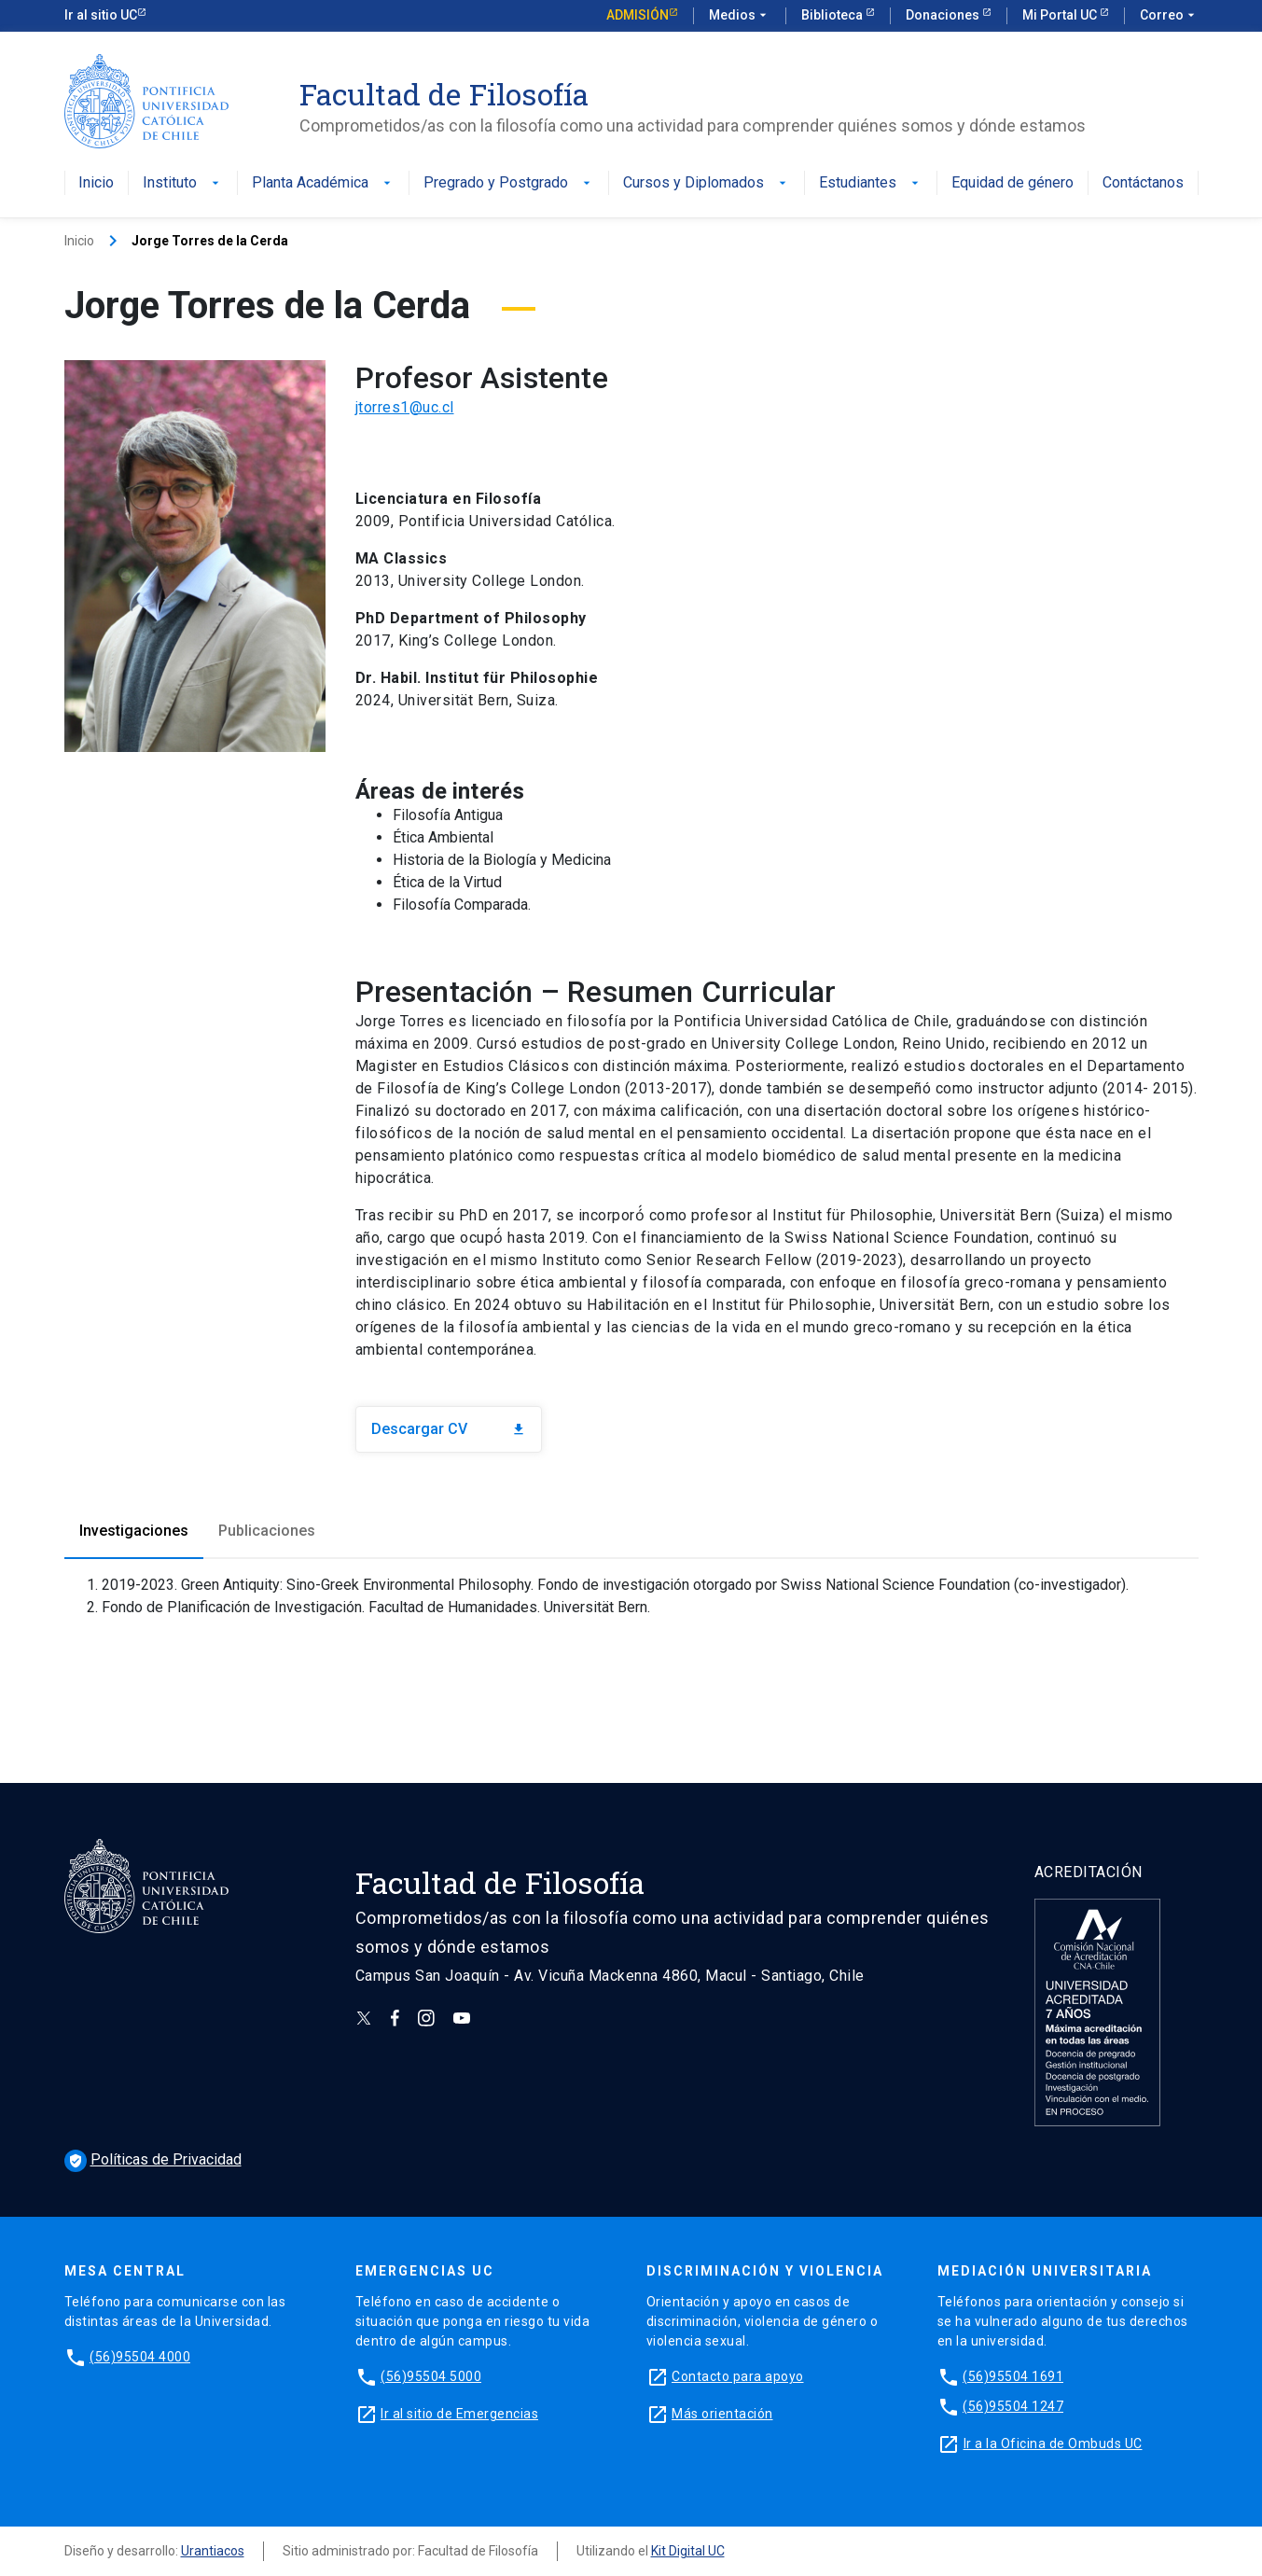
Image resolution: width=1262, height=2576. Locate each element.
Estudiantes (870, 183)
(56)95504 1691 (1013, 2376)
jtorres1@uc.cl (404, 407)
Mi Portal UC (1061, 14)
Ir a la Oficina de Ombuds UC (1053, 2443)
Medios (739, 15)
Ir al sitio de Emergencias (459, 2413)
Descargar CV (448, 1429)
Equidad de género (1012, 183)
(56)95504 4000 (140, 2356)
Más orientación (722, 2413)
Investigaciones (133, 1530)
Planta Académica (323, 183)
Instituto (183, 183)
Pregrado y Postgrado (508, 183)
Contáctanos (1143, 183)
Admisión (637, 14)
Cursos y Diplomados (706, 183)
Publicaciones (266, 1530)
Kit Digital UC (688, 2550)
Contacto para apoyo (738, 2376)
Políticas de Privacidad (153, 2159)
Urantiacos (212, 2550)
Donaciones (944, 14)
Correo (1169, 15)
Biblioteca (833, 14)
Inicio (96, 183)
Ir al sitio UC (100, 14)
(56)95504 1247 (1013, 2406)
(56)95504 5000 (431, 2376)
